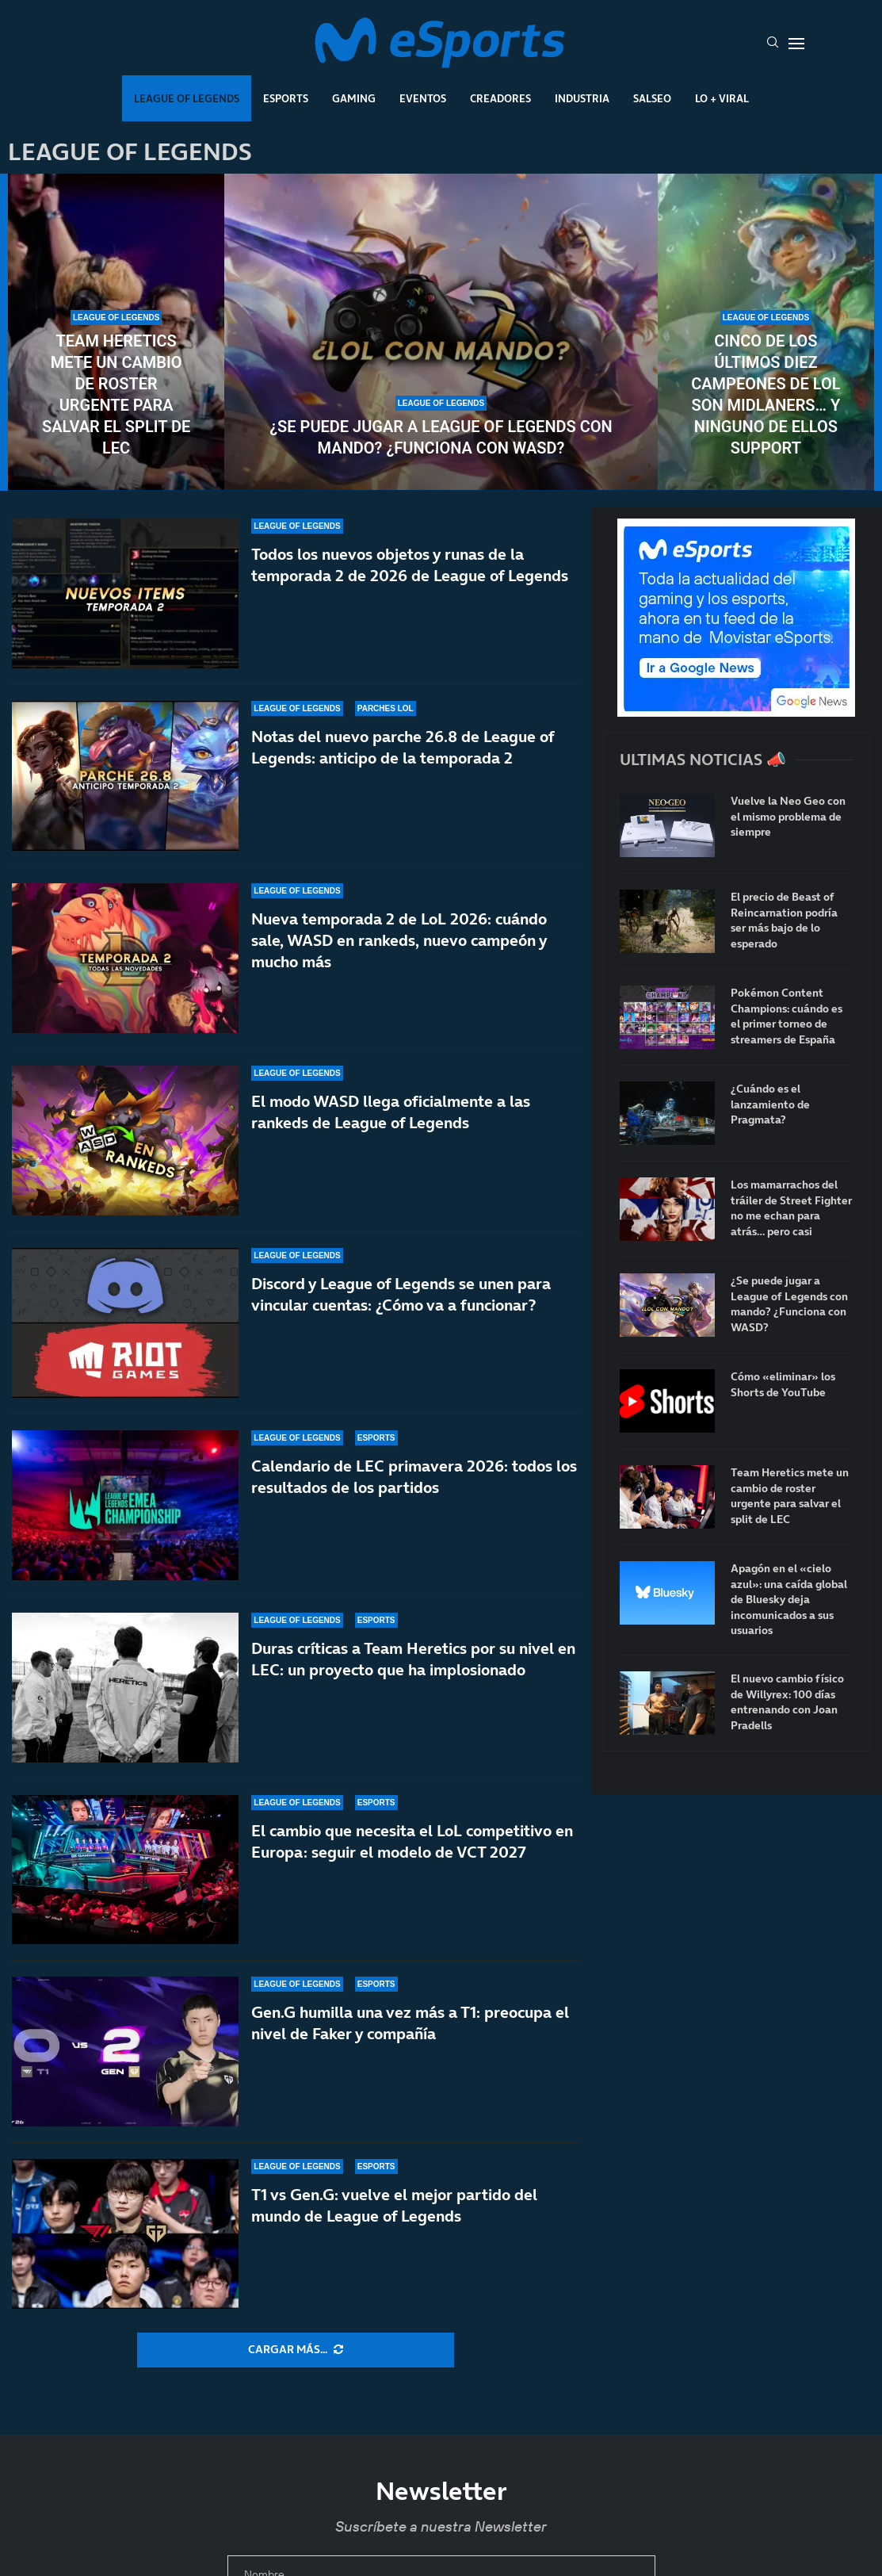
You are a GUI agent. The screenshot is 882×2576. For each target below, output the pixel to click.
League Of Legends (186, 98)
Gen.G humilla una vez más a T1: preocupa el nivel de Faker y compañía (410, 2023)
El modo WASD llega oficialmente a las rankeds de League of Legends (390, 1112)
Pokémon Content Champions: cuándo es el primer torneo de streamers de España (786, 1016)
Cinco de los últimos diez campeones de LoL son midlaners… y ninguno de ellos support (766, 394)
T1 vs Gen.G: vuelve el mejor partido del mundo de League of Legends (394, 2205)
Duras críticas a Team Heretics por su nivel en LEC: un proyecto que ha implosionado (413, 1659)
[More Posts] (295, 2350)
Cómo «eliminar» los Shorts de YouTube (783, 1384)
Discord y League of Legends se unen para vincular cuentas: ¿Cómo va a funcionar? (401, 1294)
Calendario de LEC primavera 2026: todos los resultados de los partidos (414, 1487)
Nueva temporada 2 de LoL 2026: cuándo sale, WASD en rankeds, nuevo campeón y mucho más (399, 940)
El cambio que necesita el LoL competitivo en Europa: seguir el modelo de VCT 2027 (412, 1841)
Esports (285, 98)
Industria (582, 98)
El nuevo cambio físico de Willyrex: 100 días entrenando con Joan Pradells (787, 1702)
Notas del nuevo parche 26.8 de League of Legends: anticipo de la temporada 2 (402, 747)
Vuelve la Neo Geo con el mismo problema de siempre (788, 817)
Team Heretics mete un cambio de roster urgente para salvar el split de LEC (116, 394)
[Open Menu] (796, 44)
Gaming (354, 98)
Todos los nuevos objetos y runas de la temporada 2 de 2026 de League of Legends (409, 565)
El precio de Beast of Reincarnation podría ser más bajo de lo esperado (784, 920)
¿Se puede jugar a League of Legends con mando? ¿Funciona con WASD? (441, 437)
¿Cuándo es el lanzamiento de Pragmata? (770, 1104)
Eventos (422, 98)
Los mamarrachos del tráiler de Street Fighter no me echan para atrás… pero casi (791, 1208)
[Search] (773, 43)
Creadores (500, 98)
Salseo (652, 98)
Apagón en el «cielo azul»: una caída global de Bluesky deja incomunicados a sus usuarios (789, 1599)
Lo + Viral (722, 98)
